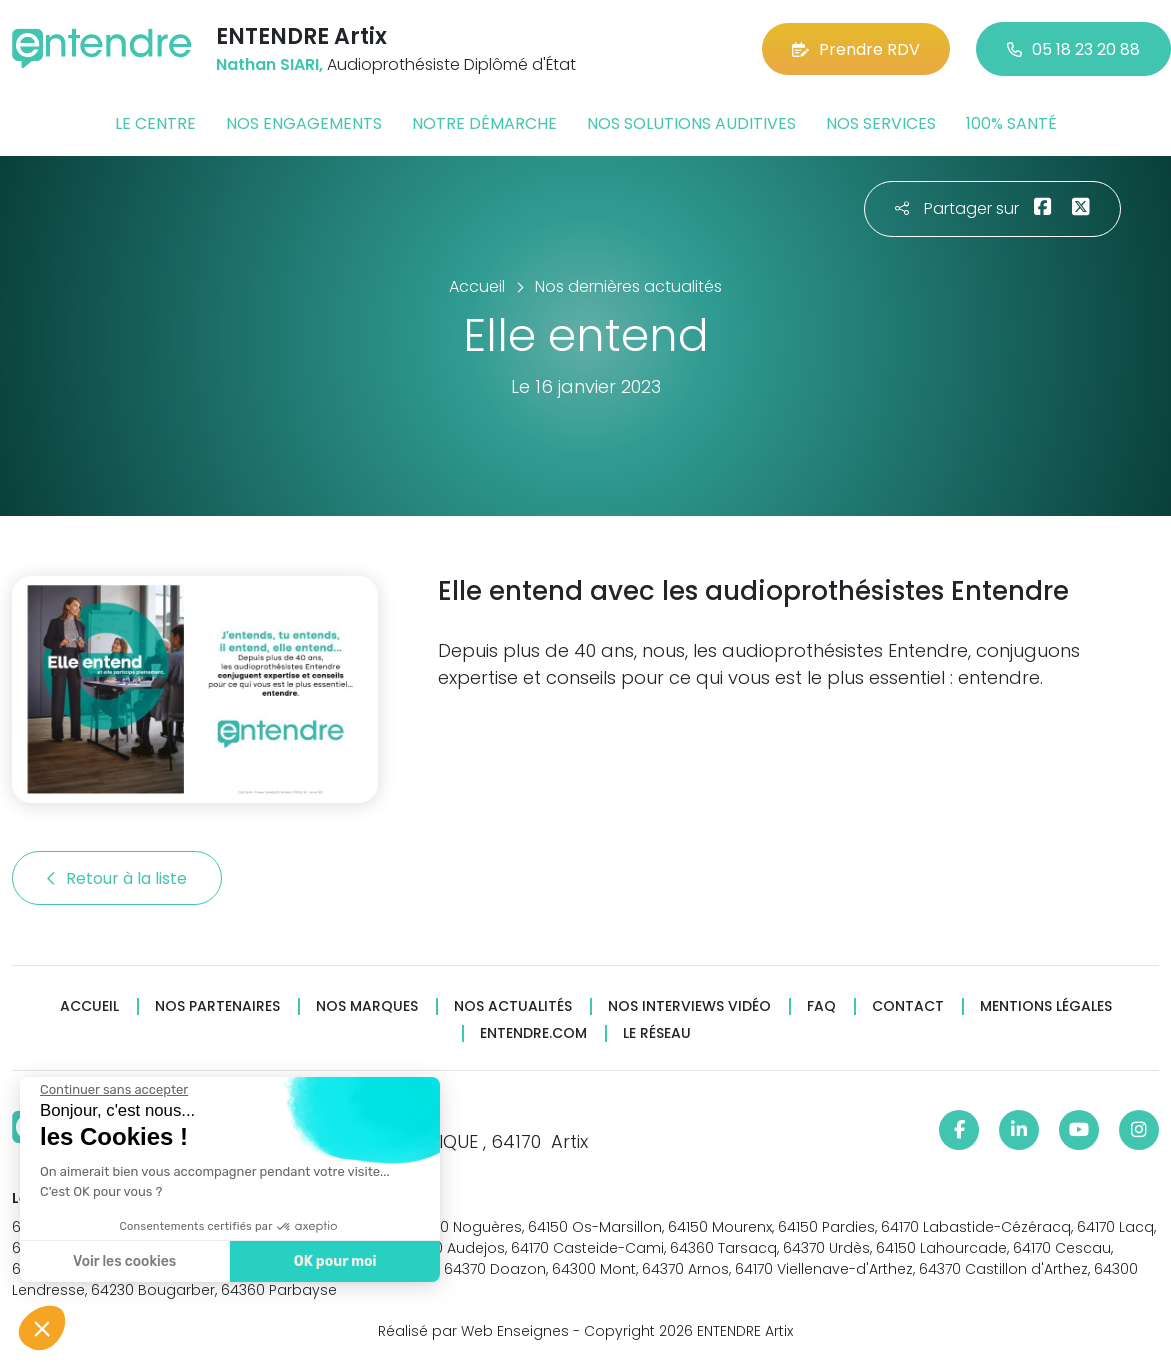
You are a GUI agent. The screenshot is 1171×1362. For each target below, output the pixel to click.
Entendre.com (533, 1033)
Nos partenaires (217, 1006)
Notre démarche (484, 123)
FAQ (821, 1006)
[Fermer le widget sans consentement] (113, 1090)
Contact (908, 1006)
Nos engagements (304, 123)
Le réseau (657, 1033)
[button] (42, 1328)
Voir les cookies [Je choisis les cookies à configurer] (123, 1261)
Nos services (881, 123)
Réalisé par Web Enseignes (473, 1331)
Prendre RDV (856, 49)
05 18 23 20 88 (1073, 49)
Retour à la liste (117, 878)
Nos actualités (513, 1006)
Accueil (89, 1006)
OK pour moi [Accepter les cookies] (334, 1261)
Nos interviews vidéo (689, 1006)
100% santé (1011, 123)
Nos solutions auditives (691, 123)
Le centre (155, 123)
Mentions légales (1046, 1006)
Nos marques (367, 1006)
